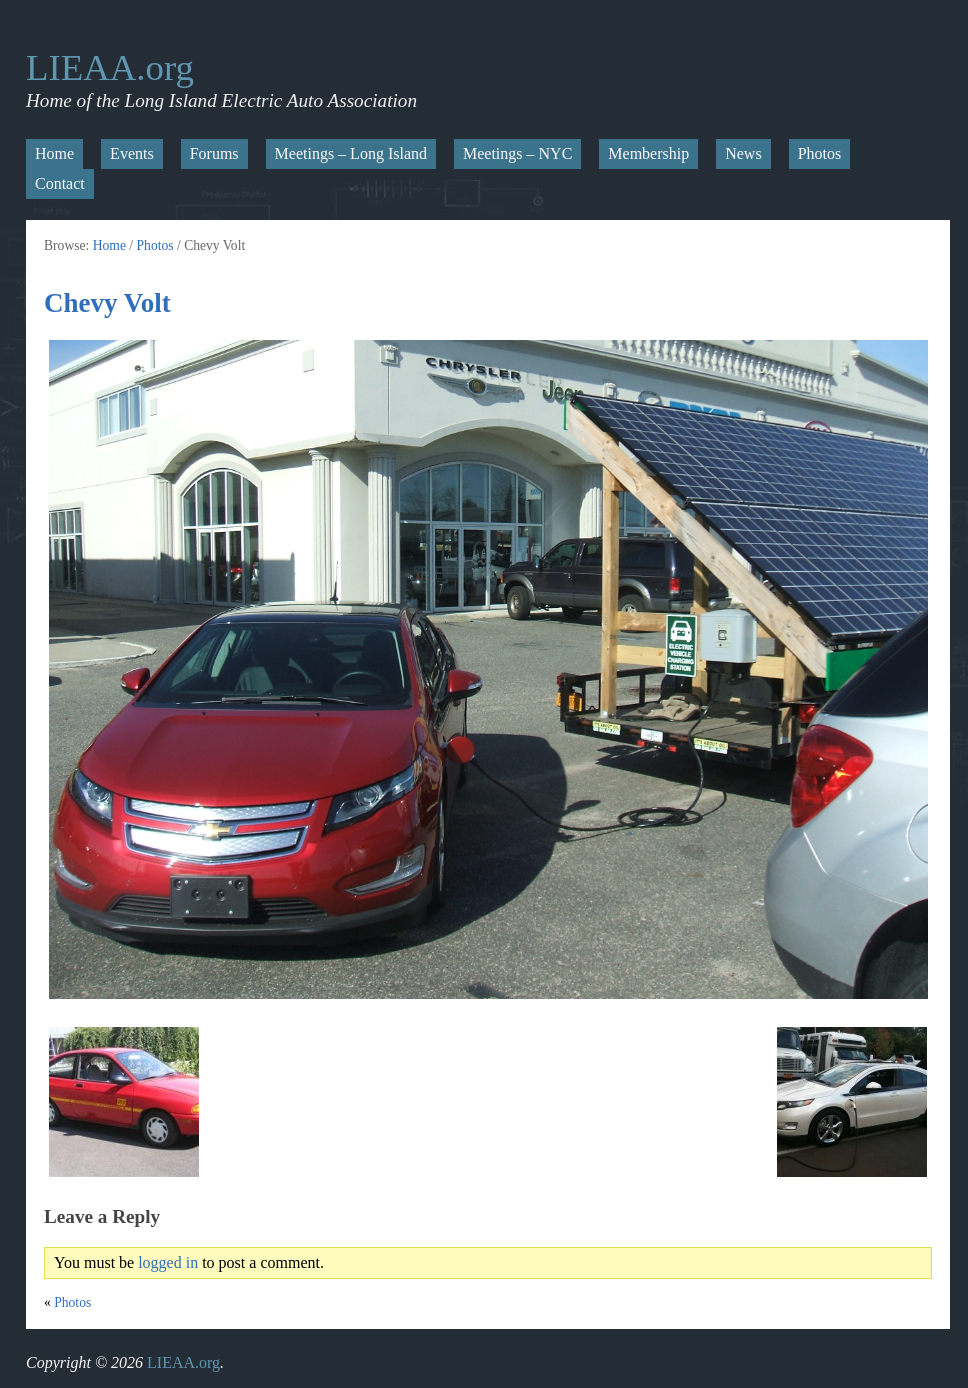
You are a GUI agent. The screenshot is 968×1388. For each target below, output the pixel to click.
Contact (60, 183)
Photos (820, 153)
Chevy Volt (107, 303)
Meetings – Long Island (351, 153)
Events (132, 153)
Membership (648, 153)
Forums (214, 153)
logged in (168, 1262)
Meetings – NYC (517, 153)
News (743, 153)
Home (54, 153)
